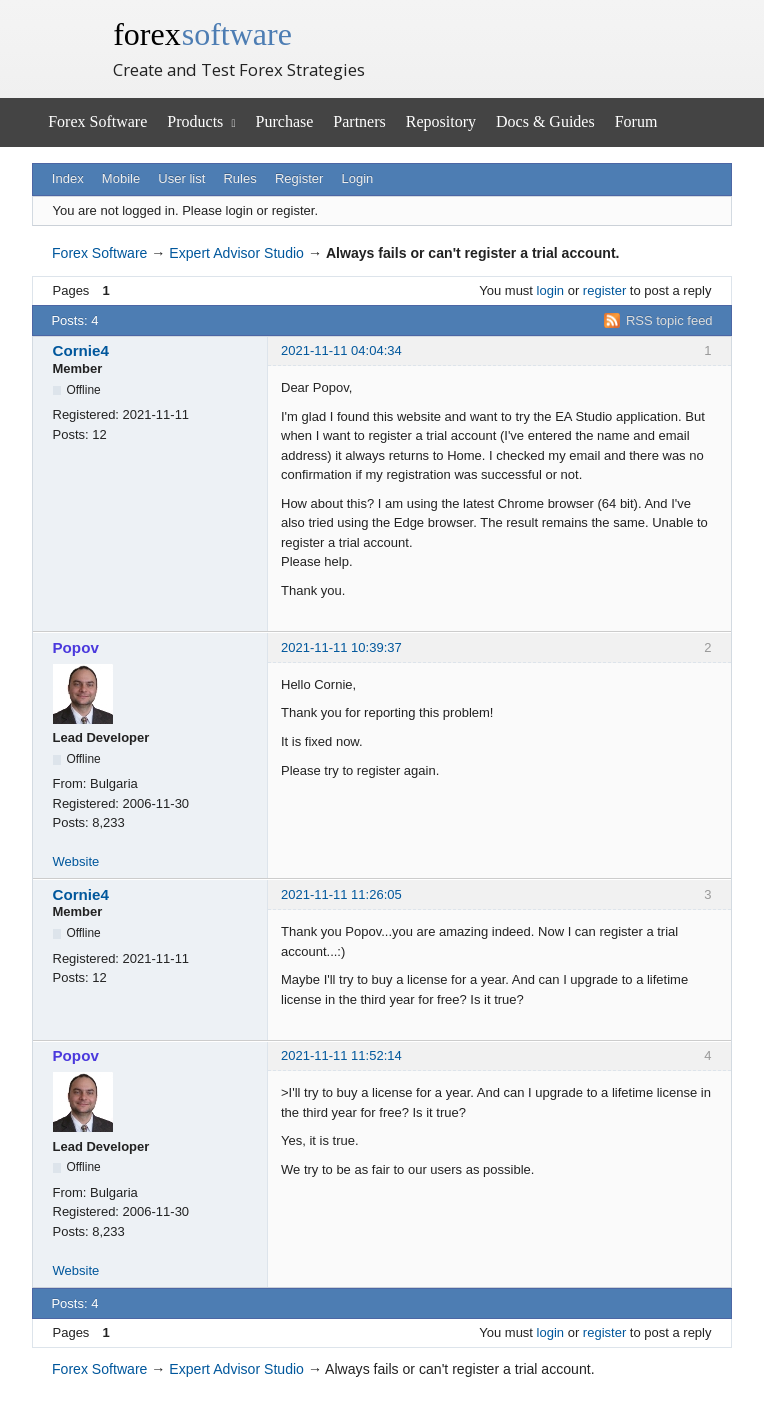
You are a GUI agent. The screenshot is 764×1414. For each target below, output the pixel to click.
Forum (636, 121)
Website (76, 861)
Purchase (285, 121)
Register (299, 178)
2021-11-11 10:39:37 (341, 647)
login (550, 290)
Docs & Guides (545, 121)
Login (358, 178)
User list (181, 178)
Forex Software (97, 121)
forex (202, 34)
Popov (76, 647)
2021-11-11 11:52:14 (341, 1055)
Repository (441, 121)
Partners (359, 121)
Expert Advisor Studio (236, 253)
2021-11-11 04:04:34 (341, 350)
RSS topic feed (669, 320)
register (604, 290)
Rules (239, 178)
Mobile (121, 178)
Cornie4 (81, 350)
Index (68, 178)
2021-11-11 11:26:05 (341, 894)
